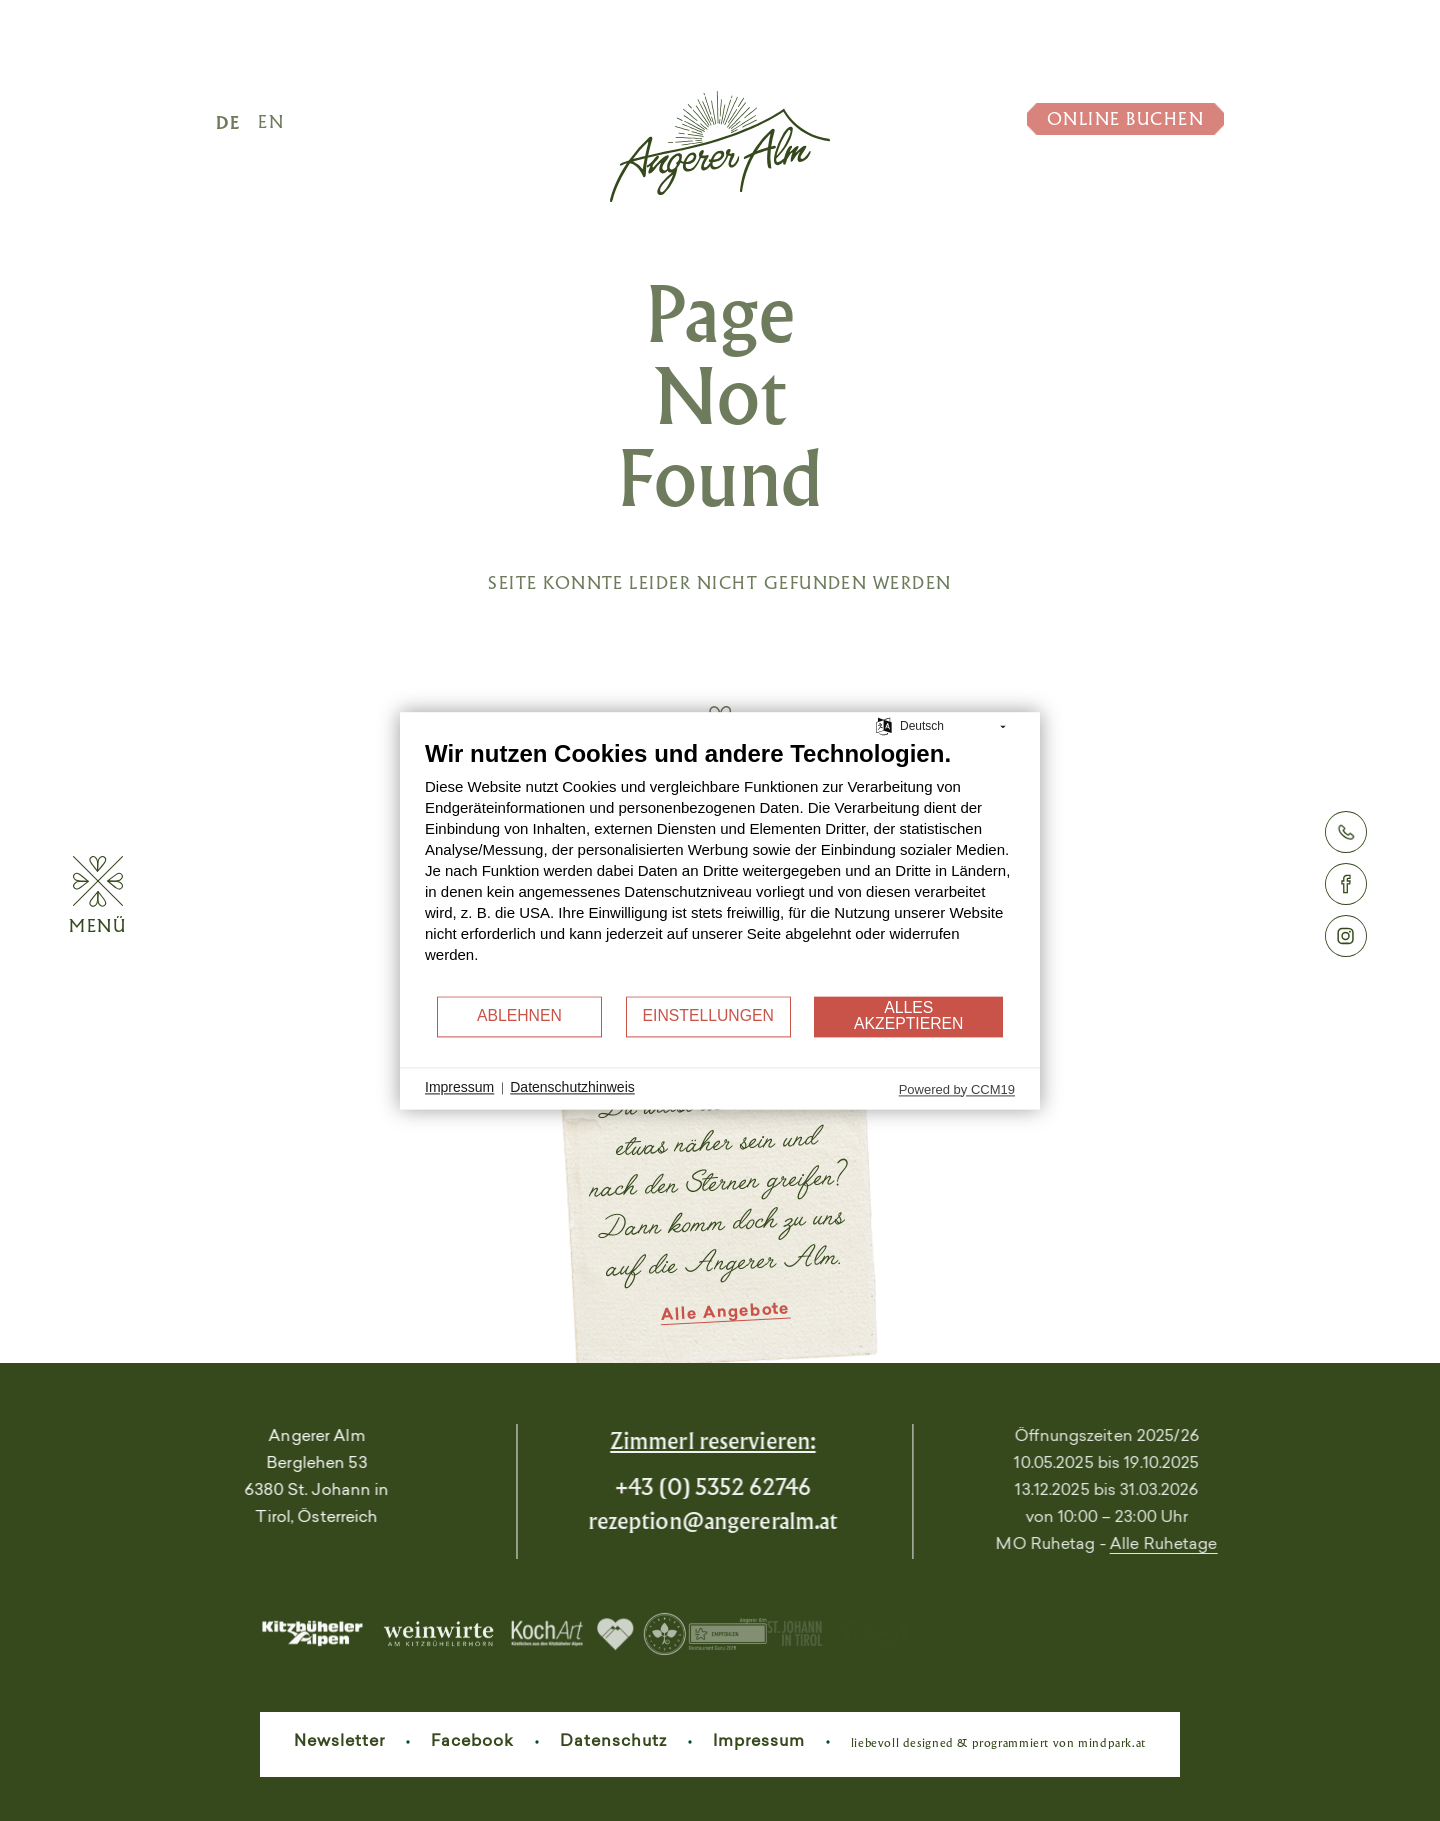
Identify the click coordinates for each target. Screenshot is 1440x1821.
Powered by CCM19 (957, 1089)
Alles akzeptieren (908, 1016)
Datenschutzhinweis (572, 1088)
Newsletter (339, 1742)
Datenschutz (613, 1742)
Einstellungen (708, 1016)
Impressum (759, 1742)
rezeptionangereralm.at (634, 1520)
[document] (720, 866)
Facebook (472, 1742)
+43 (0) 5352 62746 (633, 1486)
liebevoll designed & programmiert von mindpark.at (998, 1742)
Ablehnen (519, 1016)
